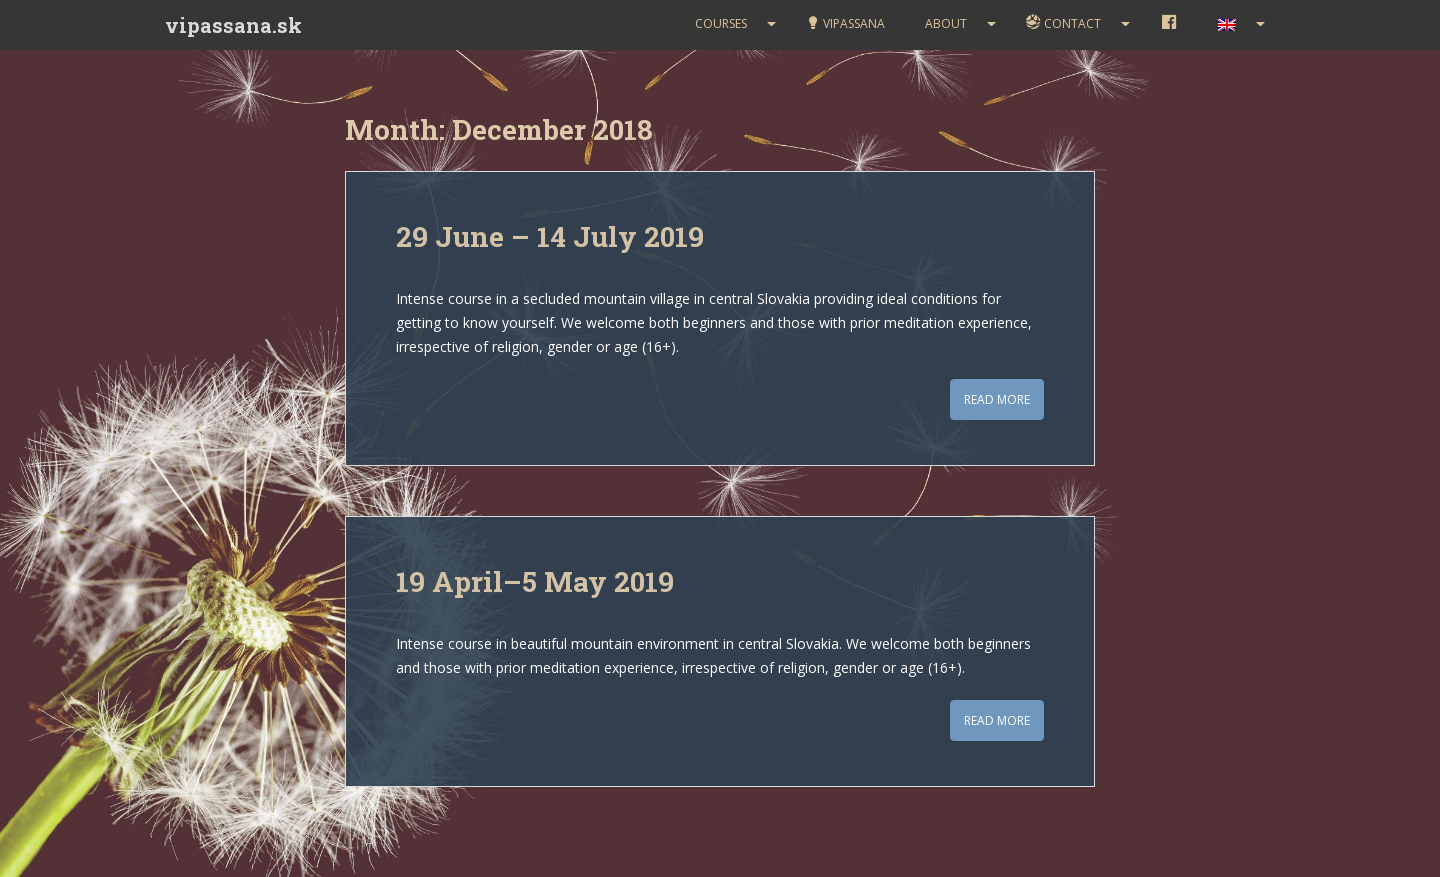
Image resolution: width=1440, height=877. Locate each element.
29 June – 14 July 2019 (550, 236)
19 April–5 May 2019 (535, 581)
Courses (721, 23)
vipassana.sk (233, 25)
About (946, 23)
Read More (997, 399)
